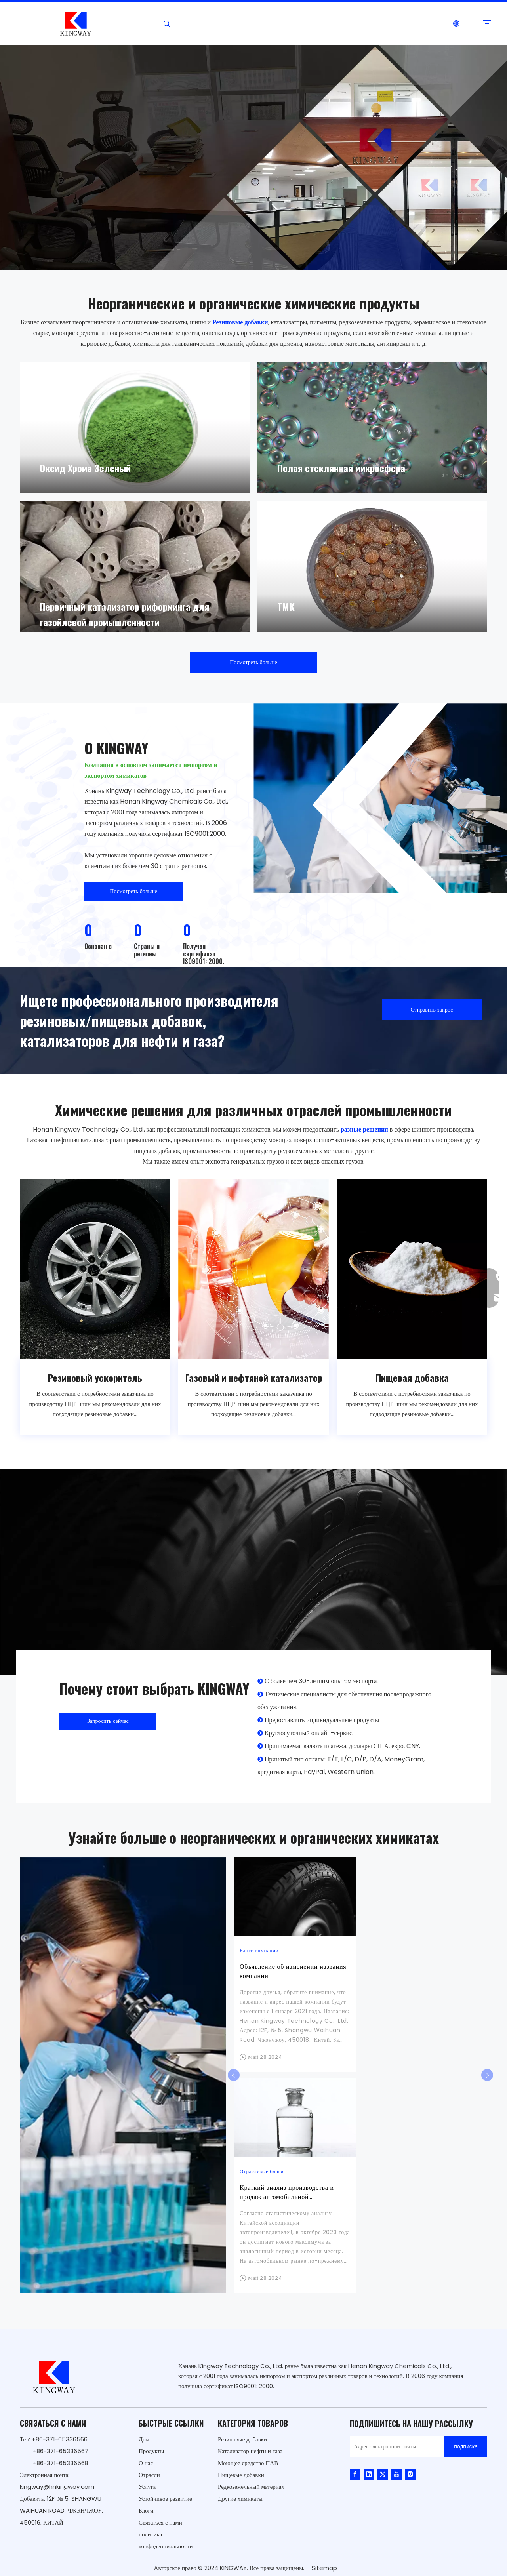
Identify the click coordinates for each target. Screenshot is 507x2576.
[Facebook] (355, 2474)
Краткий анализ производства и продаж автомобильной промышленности (287, 2196)
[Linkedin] (369, 2474)
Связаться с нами (160, 2522)
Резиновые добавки (242, 2439)
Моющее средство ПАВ (248, 2463)
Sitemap (324, 2568)
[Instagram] (410, 2474)
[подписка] (465, 2446)
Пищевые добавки (241, 2475)
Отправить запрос (431, 1010)
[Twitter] (382, 2474)
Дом (144, 2439)
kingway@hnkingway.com (57, 2487)
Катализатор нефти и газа (250, 2451)
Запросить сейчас (108, 1721)
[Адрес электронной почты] (395, 2446)
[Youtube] (396, 2474)
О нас (146, 2463)
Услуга (147, 2487)
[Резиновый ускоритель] (95, 1269)
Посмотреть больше (253, 662)
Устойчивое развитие (165, 2498)
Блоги (146, 2510)
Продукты (151, 2451)
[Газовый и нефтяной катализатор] (253, 1269)
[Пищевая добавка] (412, 1269)
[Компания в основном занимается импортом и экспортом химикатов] (380, 798)
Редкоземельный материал (251, 2487)
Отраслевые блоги (262, 2171)
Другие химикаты (240, 2498)
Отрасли (149, 2475)
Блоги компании (259, 1950)
